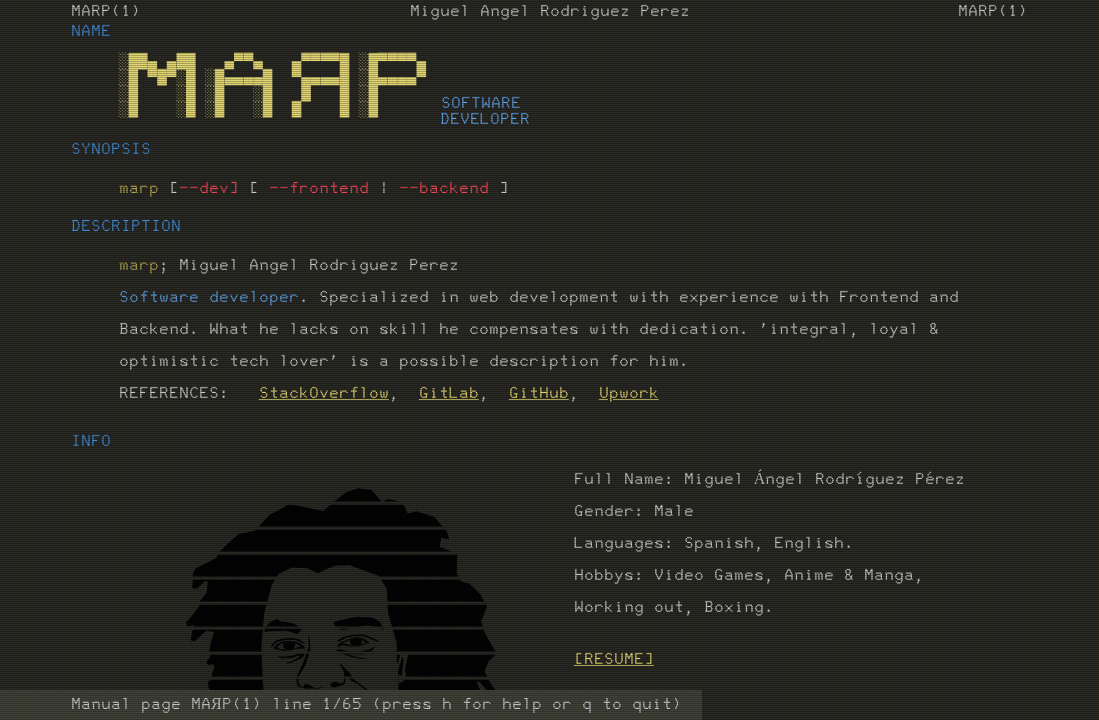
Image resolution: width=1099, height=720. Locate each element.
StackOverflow (324, 394)
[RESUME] (614, 660)
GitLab (449, 394)
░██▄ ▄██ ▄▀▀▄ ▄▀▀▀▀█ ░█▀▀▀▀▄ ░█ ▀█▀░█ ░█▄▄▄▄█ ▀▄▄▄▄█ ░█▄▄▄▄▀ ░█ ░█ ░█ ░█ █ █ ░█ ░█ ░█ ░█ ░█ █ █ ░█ (272, 86)
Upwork (629, 394)
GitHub (539, 394)
